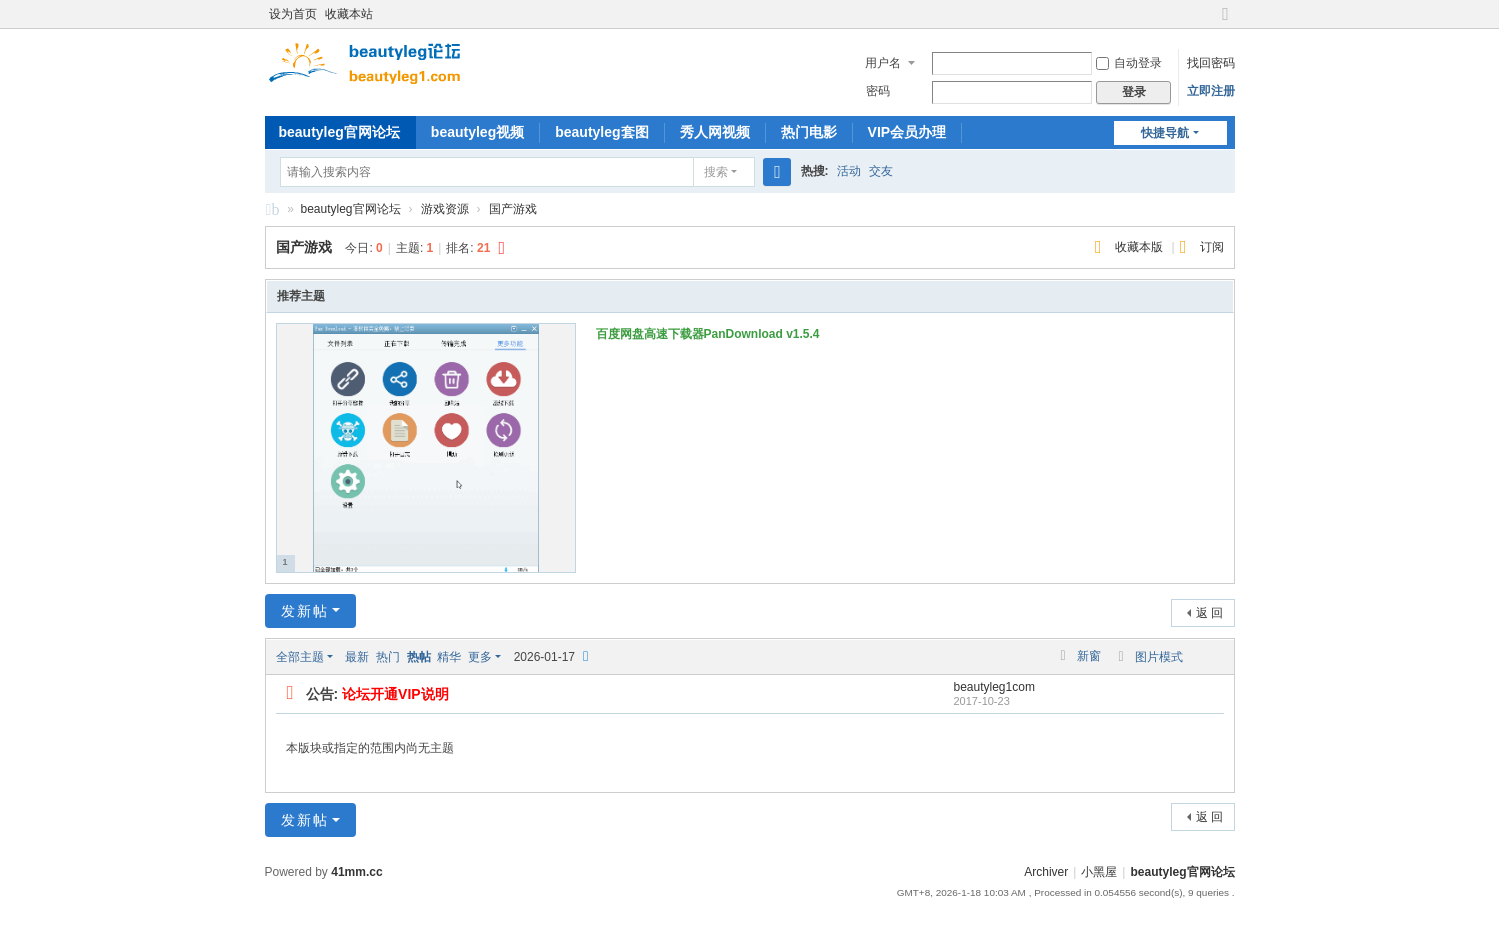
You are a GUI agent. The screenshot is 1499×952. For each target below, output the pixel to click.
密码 (878, 91)
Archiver (1046, 872)
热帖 (419, 657)
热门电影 (809, 132)
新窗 (1089, 656)
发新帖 (305, 611)
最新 (357, 657)
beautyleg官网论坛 (339, 132)
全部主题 (300, 657)
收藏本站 (349, 14)
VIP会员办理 (907, 132)
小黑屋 (1099, 872)
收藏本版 (1140, 247)
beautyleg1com (994, 687)
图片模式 (1159, 657)
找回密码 (1211, 63)
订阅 (1212, 247)
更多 (480, 657)
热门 (388, 657)
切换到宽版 (1226, 22)
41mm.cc (356, 872)
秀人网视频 (715, 132)
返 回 (1209, 613)
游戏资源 (445, 209)
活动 (849, 171)
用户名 (883, 63)
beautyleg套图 (601, 132)
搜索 (716, 172)
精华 (449, 657)
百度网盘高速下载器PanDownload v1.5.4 (708, 334)
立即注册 (1211, 91)
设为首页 (293, 14)
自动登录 (1129, 63)
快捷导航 (1165, 133)
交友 (881, 171)
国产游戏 (513, 209)
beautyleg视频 (477, 132)
